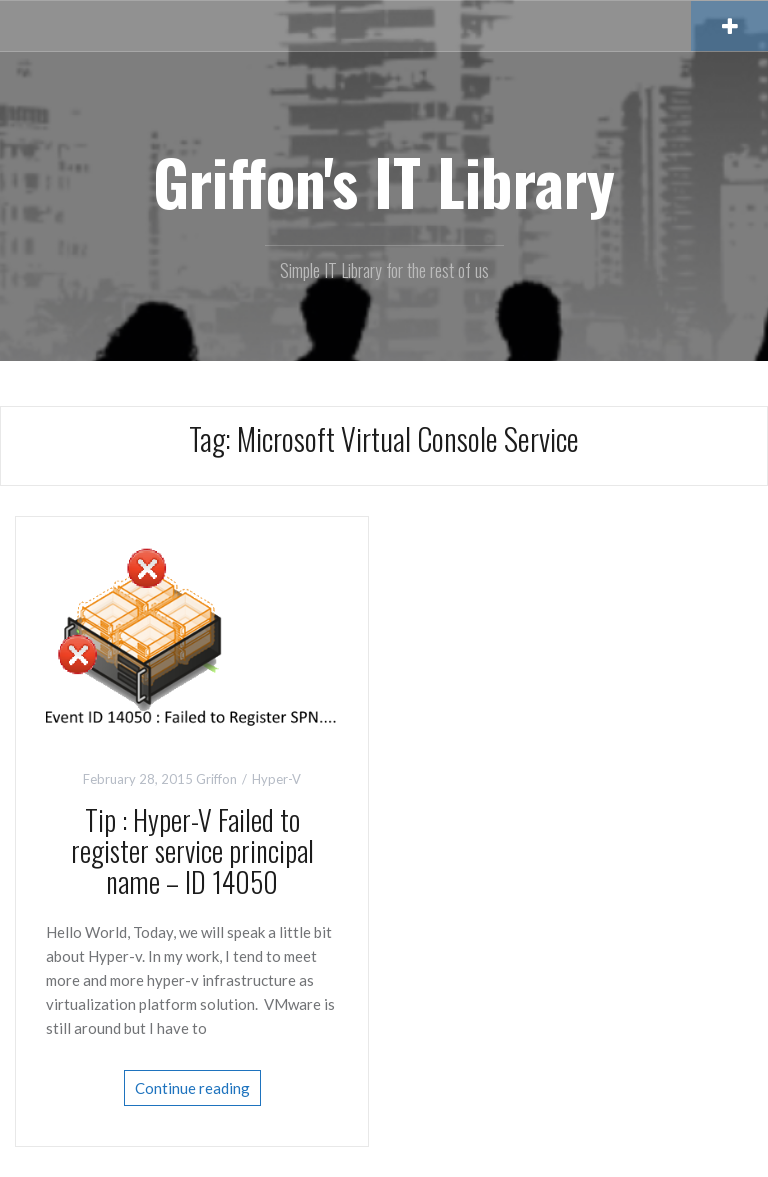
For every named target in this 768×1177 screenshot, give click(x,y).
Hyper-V (276, 779)
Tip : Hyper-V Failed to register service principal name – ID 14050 (192, 850)
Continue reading (192, 1088)
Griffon (216, 779)
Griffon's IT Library (384, 181)
